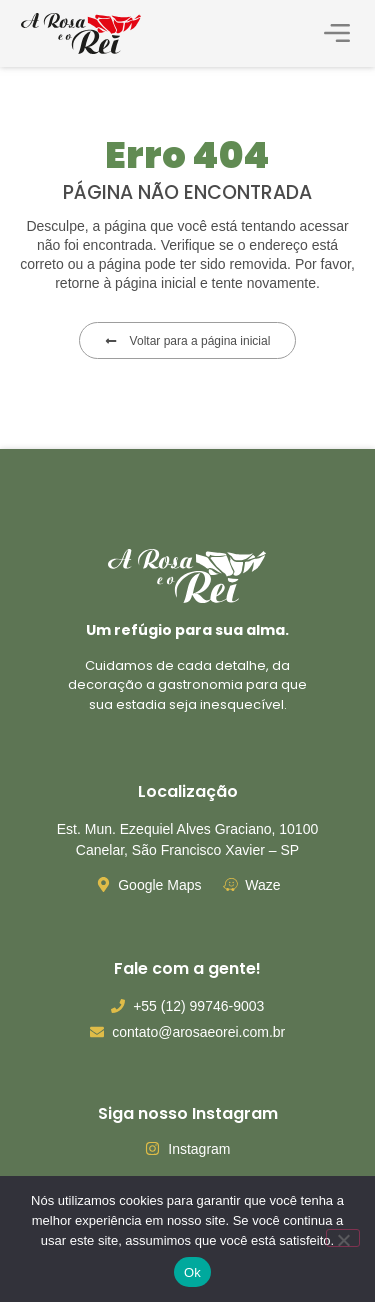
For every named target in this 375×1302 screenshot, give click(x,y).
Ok (192, 1272)
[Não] (343, 1238)
